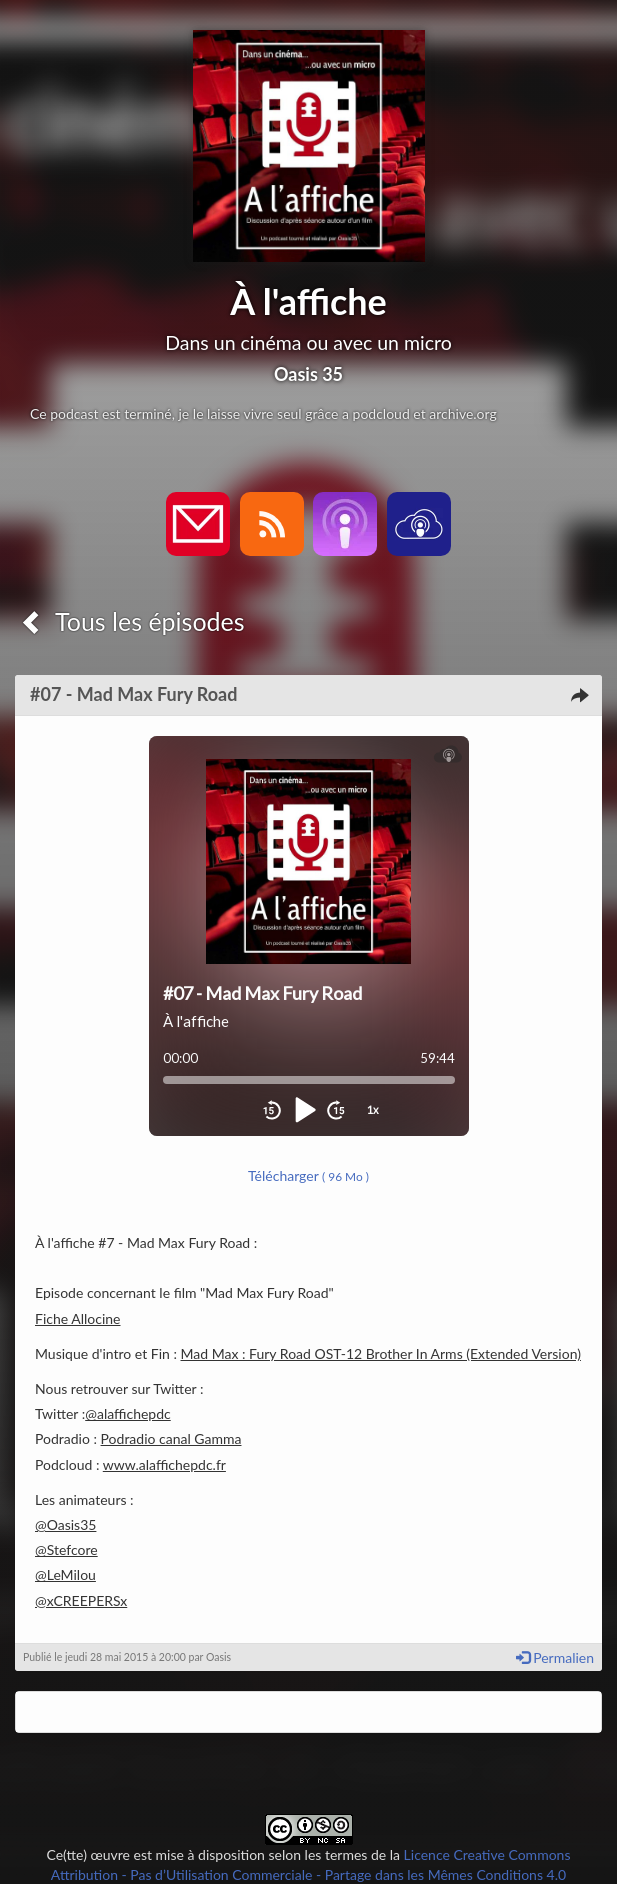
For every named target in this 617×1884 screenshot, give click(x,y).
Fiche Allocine (78, 1318)
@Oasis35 (65, 1524)
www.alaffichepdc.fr (164, 1464)
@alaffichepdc (128, 1413)
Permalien (555, 1657)
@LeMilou (65, 1574)
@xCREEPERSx (81, 1600)
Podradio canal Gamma (171, 1438)
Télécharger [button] (308, 1175)
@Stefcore (66, 1549)
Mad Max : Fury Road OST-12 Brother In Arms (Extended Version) (381, 1353)
